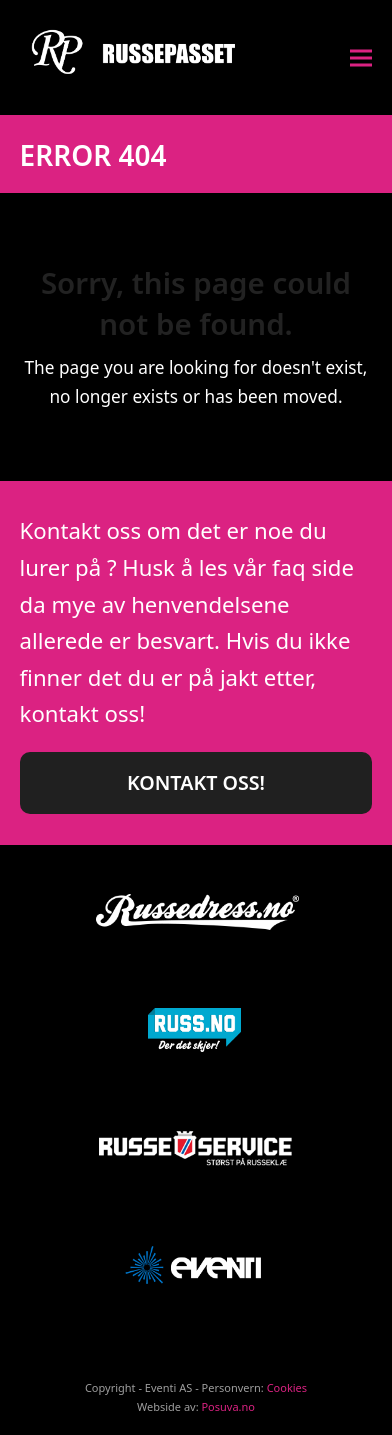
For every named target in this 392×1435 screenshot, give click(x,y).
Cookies (287, 1387)
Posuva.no (228, 1406)
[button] (361, 57)
